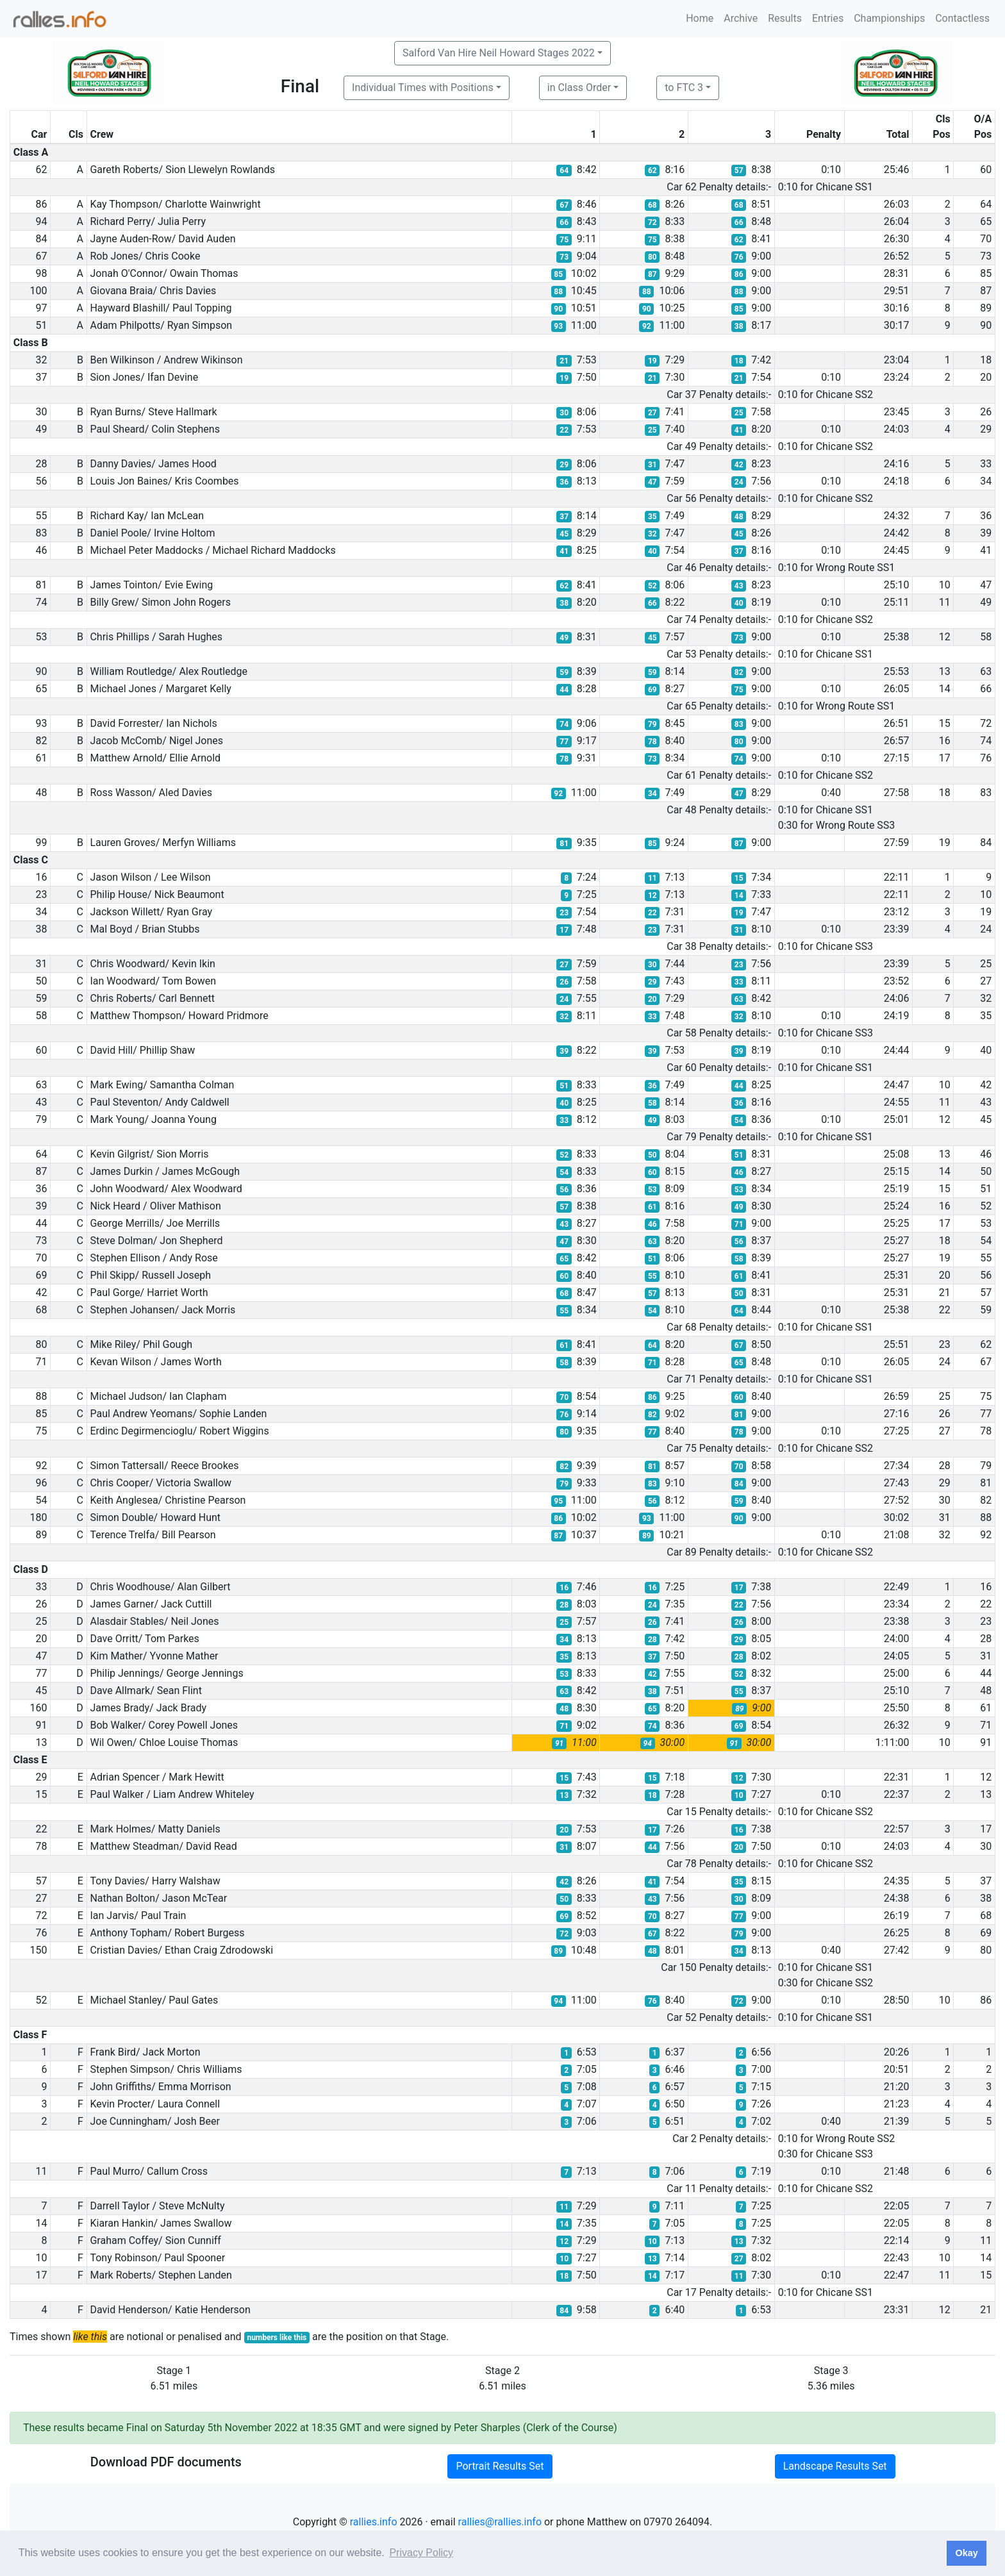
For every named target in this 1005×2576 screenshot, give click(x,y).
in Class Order (579, 87)
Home (699, 18)
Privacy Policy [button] (421, 2552)
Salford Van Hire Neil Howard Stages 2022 (499, 53)
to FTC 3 (684, 87)
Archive (741, 18)
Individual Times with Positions (423, 87)
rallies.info (373, 2522)
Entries (827, 18)
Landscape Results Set (835, 2466)
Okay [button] (966, 2553)
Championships (889, 18)
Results (785, 18)
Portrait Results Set (500, 2466)
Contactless (962, 18)
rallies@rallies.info (500, 2522)
